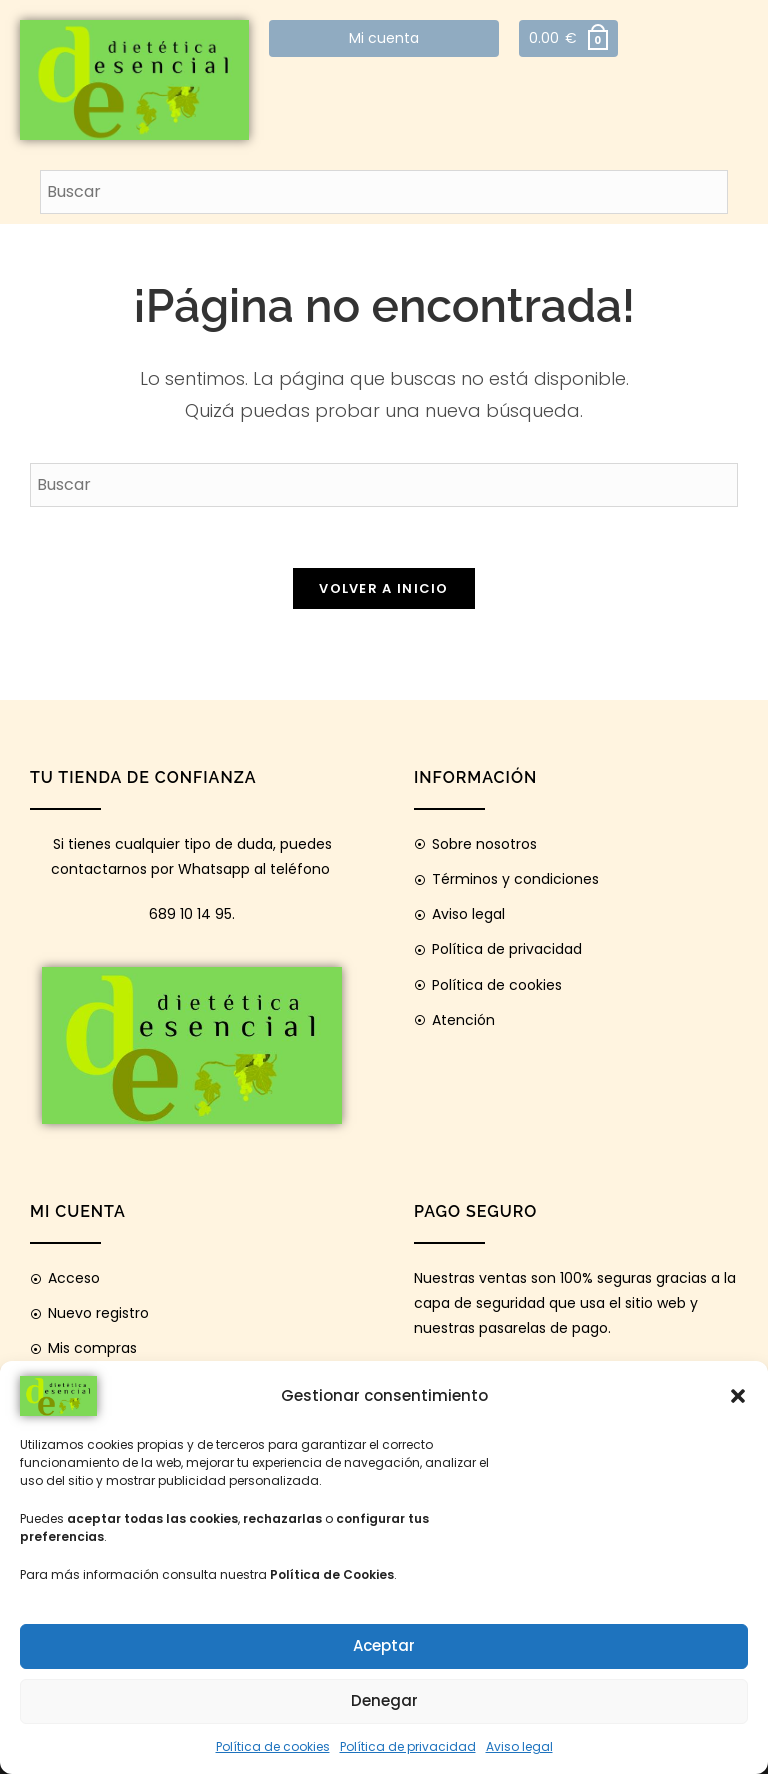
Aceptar (384, 1645)
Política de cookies (273, 1746)
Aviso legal (519, 1746)
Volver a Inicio (384, 588)
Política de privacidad (408, 1746)
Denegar (384, 1700)
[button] (738, 1396)
